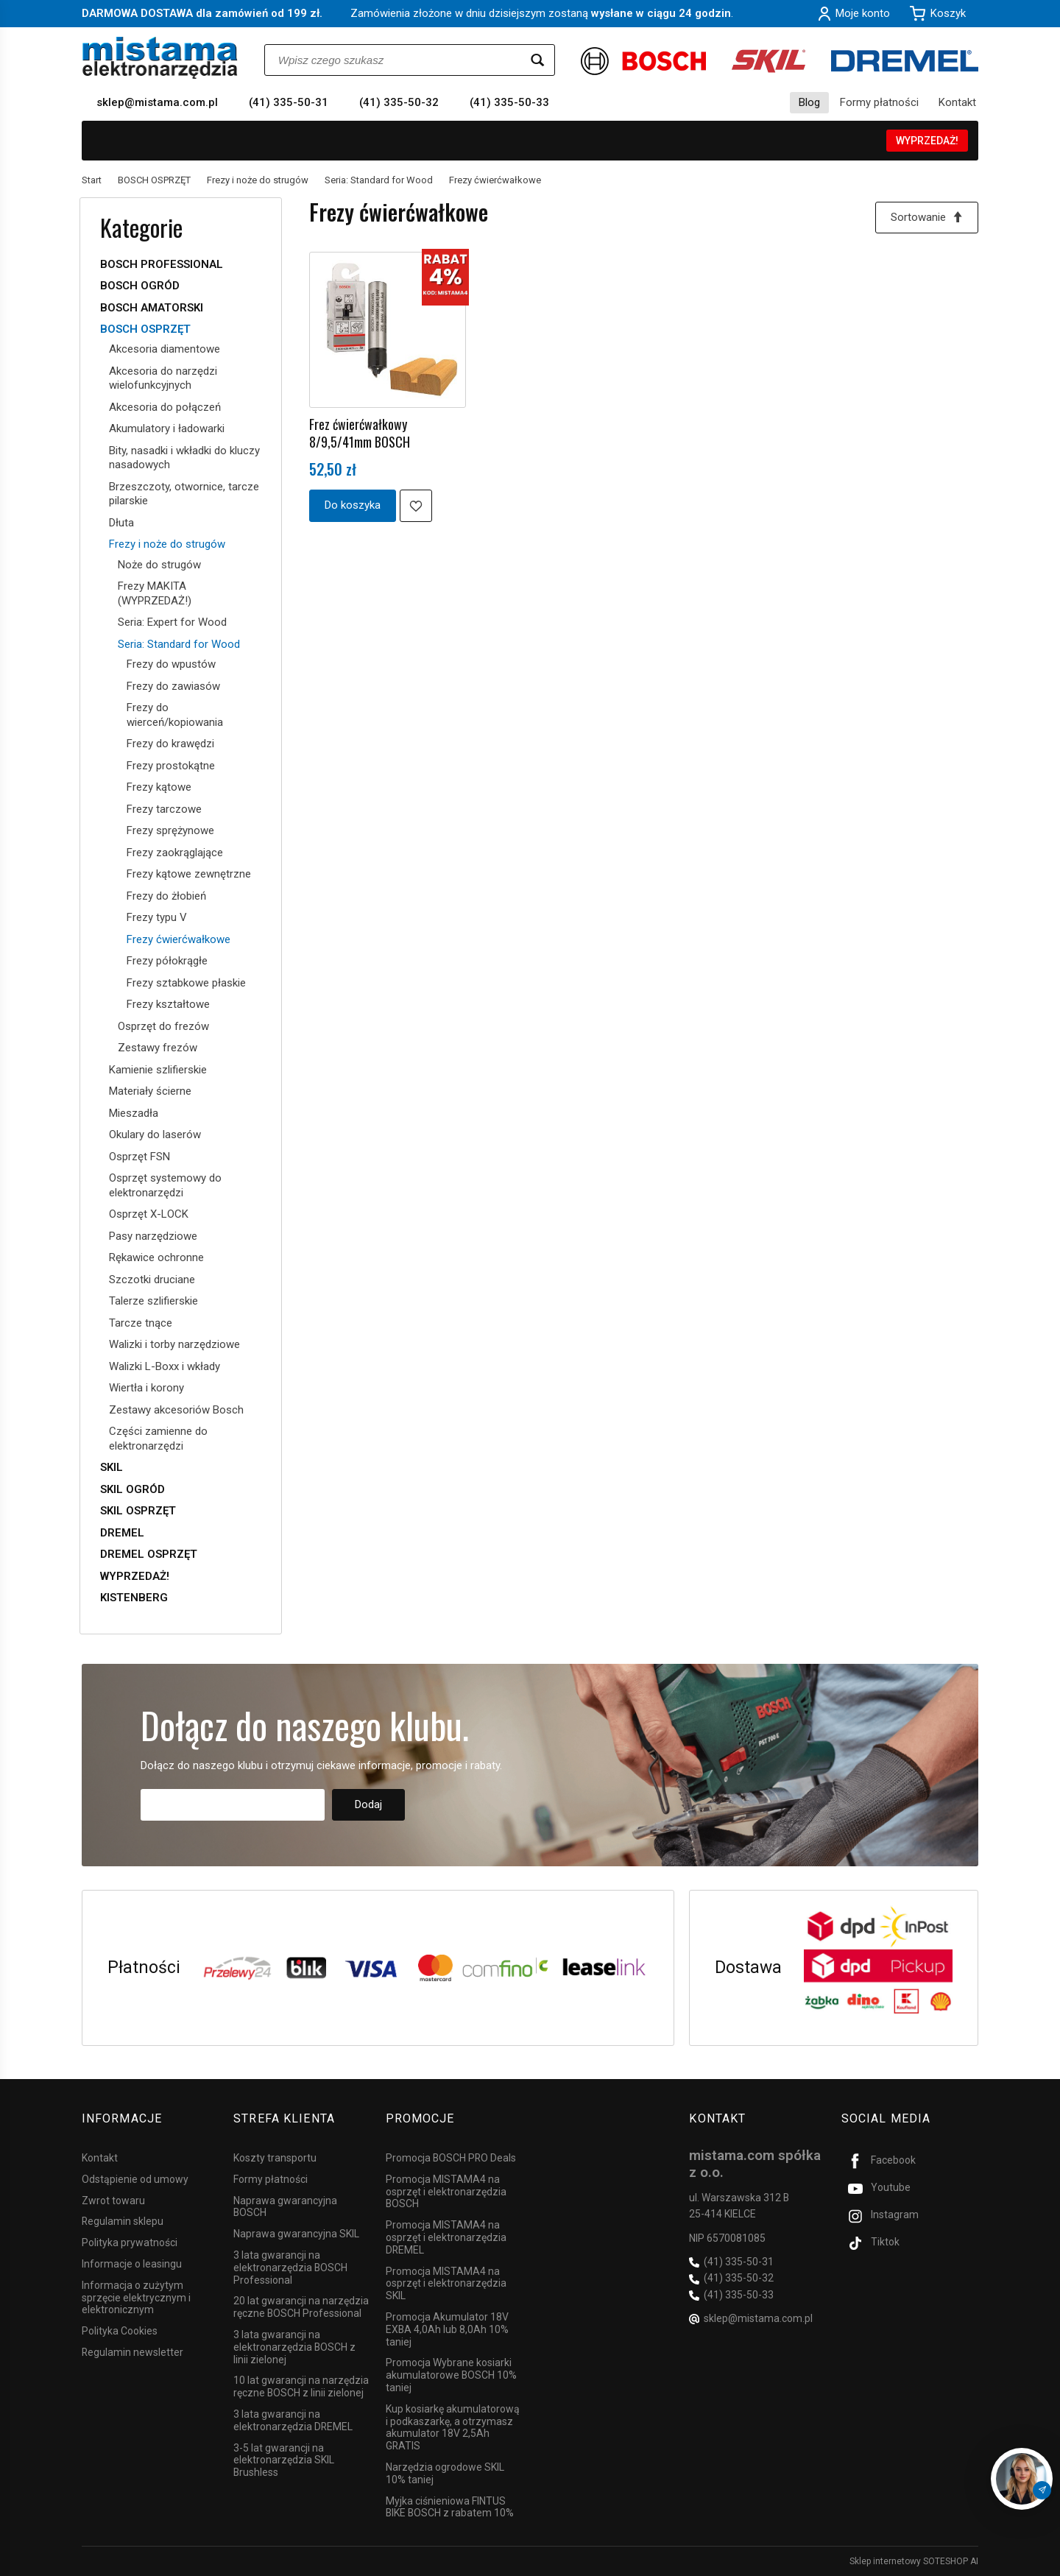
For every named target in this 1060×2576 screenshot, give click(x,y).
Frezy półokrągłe (167, 960)
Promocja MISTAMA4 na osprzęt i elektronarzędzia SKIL (446, 2283)
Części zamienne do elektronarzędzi (158, 1439)
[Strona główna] (160, 58)
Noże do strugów (159, 564)
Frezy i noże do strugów (167, 544)
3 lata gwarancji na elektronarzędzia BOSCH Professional (290, 2267)
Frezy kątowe (159, 787)
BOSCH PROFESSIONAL (161, 264)
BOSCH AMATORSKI (151, 307)
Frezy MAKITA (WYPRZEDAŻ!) (154, 593)
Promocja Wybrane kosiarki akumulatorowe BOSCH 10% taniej (451, 2375)
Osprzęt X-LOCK (148, 1214)
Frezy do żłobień (166, 896)
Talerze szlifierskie (153, 1301)
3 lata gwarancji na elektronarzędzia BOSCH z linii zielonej (294, 2347)
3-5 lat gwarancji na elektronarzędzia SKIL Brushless (283, 2460)
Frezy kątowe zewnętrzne (189, 874)
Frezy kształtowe (168, 1004)
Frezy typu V (157, 917)
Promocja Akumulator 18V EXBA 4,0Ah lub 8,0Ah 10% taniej (447, 2329)
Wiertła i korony (146, 1387)
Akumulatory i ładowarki (167, 428)
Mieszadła (133, 1113)
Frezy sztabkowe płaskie (186, 982)
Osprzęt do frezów (163, 1026)
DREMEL (122, 1532)
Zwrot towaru (113, 2200)
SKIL (111, 1467)
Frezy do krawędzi (170, 743)
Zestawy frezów (157, 1047)
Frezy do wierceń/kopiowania (175, 715)
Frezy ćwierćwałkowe (178, 939)
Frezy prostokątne (171, 765)
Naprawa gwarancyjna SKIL (296, 2234)
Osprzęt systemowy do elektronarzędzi (165, 1185)
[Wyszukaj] (537, 60)
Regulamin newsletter (132, 2352)
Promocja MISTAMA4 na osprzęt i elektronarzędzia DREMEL (446, 2237)
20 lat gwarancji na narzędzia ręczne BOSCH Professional (301, 2307)
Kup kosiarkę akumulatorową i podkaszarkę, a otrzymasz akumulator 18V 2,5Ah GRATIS (453, 2427)
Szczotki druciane (152, 1279)
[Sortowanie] (926, 217)
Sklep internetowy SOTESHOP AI (913, 2561)
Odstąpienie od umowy (135, 2179)
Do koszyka (353, 505)
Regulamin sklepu (122, 2221)
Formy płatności (879, 102)
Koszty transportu (275, 2158)
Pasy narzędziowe (153, 1236)
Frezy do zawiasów (173, 686)
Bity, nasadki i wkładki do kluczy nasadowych (184, 458)
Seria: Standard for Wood (179, 644)
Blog (809, 102)
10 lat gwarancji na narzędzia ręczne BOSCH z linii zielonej (301, 2386)
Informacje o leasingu (132, 2264)
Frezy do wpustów (171, 664)
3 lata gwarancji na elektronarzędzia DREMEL (293, 2420)
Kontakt (957, 102)
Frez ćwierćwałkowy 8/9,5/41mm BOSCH (359, 432)
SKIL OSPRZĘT (138, 1510)
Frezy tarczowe (164, 809)
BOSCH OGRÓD (140, 285)
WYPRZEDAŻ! (927, 141)
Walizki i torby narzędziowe (174, 1344)
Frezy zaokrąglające (175, 852)
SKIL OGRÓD (132, 1489)
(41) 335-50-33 (509, 102)
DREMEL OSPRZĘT (148, 1554)
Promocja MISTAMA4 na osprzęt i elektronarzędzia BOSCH (446, 2191)
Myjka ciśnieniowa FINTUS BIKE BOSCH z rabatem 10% (450, 2507)
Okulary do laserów (155, 1134)
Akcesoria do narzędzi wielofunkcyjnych (163, 378)
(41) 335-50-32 (399, 102)
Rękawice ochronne (156, 1257)
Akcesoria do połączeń (165, 407)
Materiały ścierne (150, 1091)
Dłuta (121, 522)
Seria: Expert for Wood (172, 622)
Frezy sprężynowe (170, 830)
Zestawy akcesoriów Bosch (176, 1409)
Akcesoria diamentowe (164, 349)
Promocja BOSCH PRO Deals (451, 2158)
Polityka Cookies (120, 2331)
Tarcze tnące (140, 1323)
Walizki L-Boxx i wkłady (164, 1366)
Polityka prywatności (129, 2242)
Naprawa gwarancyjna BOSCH (285, 2207)
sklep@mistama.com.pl (157, 102)
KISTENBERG (134, 1597)
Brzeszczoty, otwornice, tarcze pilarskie (184, 494)
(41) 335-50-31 (288, 102)
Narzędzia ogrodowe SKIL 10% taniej (445, 2473)
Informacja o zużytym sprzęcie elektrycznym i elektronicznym (136, 2297)
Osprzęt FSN (139, 1156)
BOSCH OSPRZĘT (145, 329)
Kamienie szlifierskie (158, 1069)
